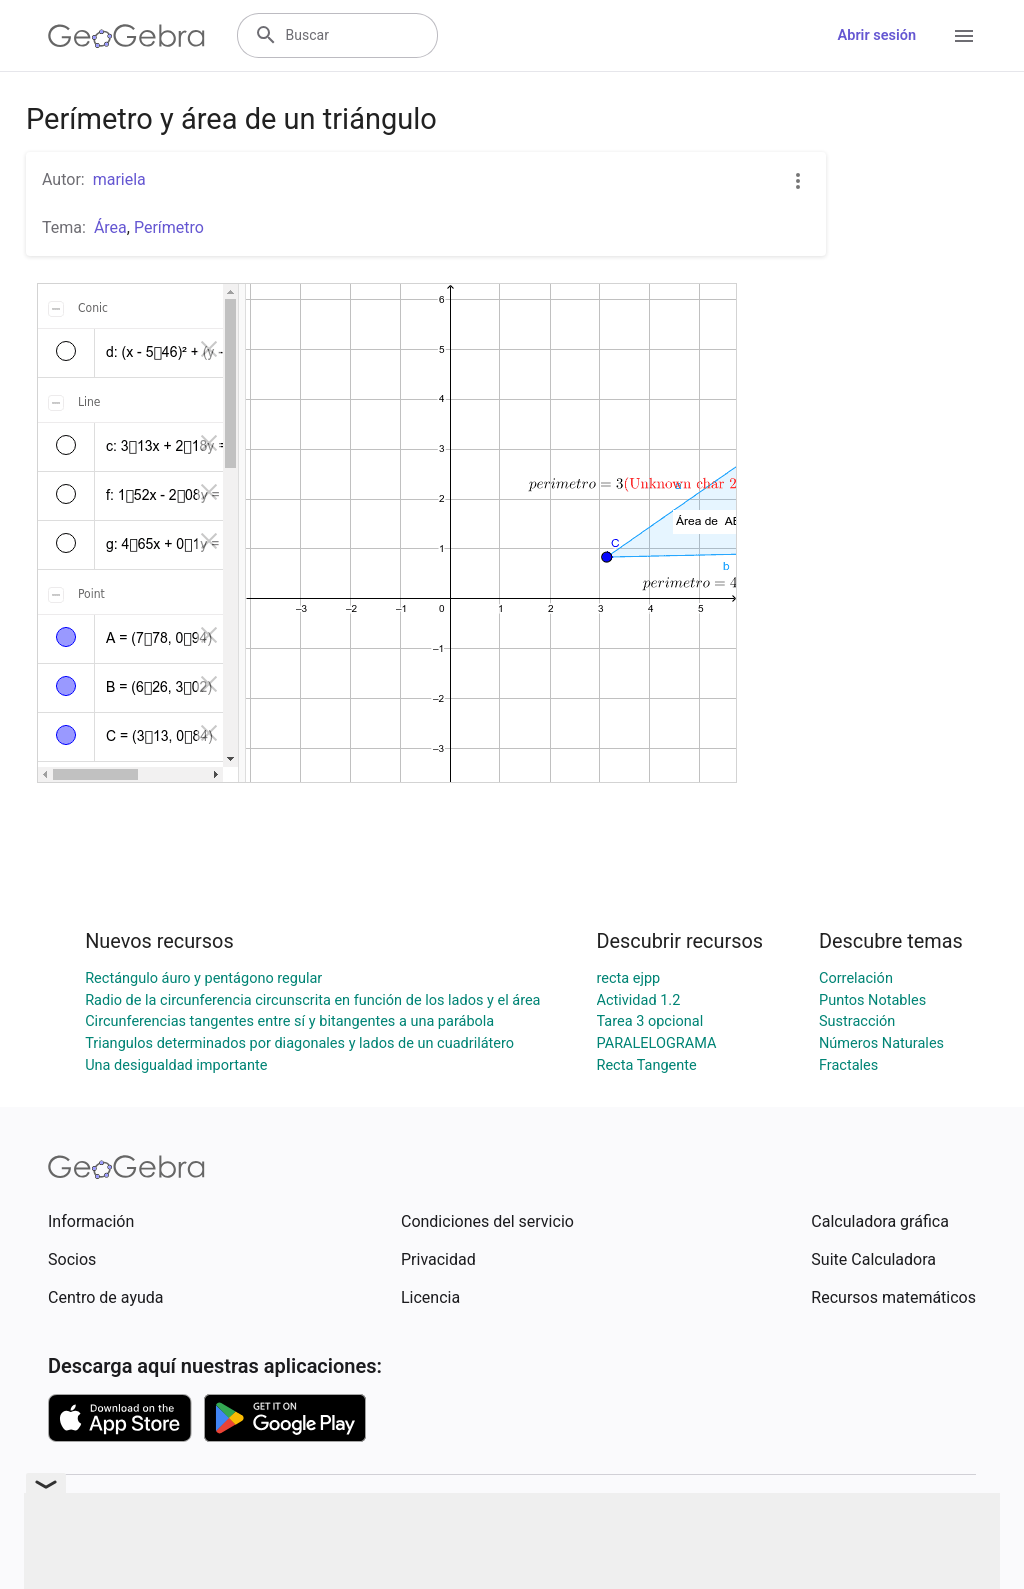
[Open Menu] (964, 36)
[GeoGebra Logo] (126, 36)
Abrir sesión (877, 35)
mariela (119, 179)
